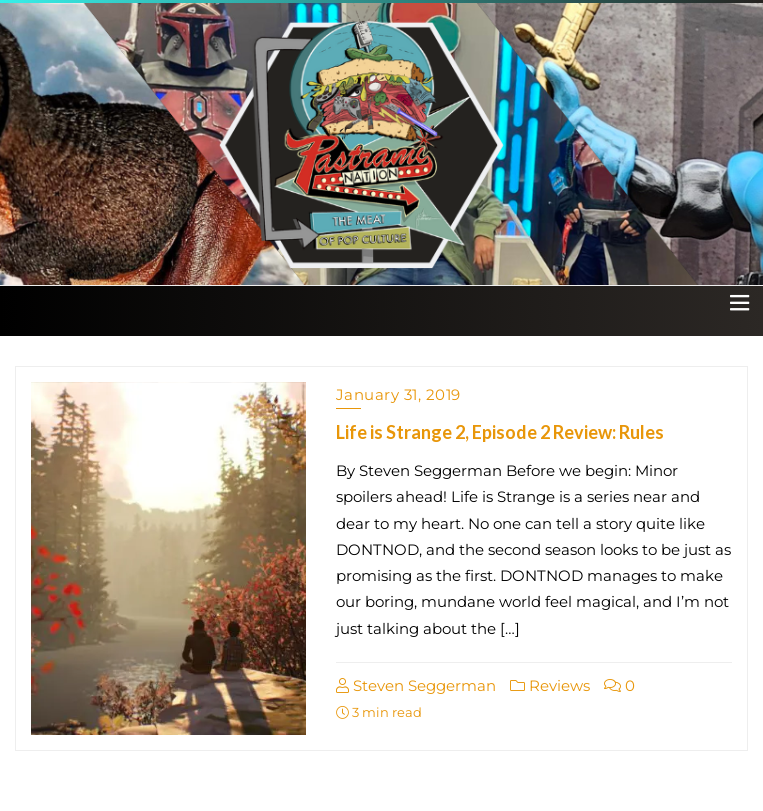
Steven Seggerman (416, 685)
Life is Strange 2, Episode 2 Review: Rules (500, 432)
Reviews (550, 685)
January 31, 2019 (398, 394)
